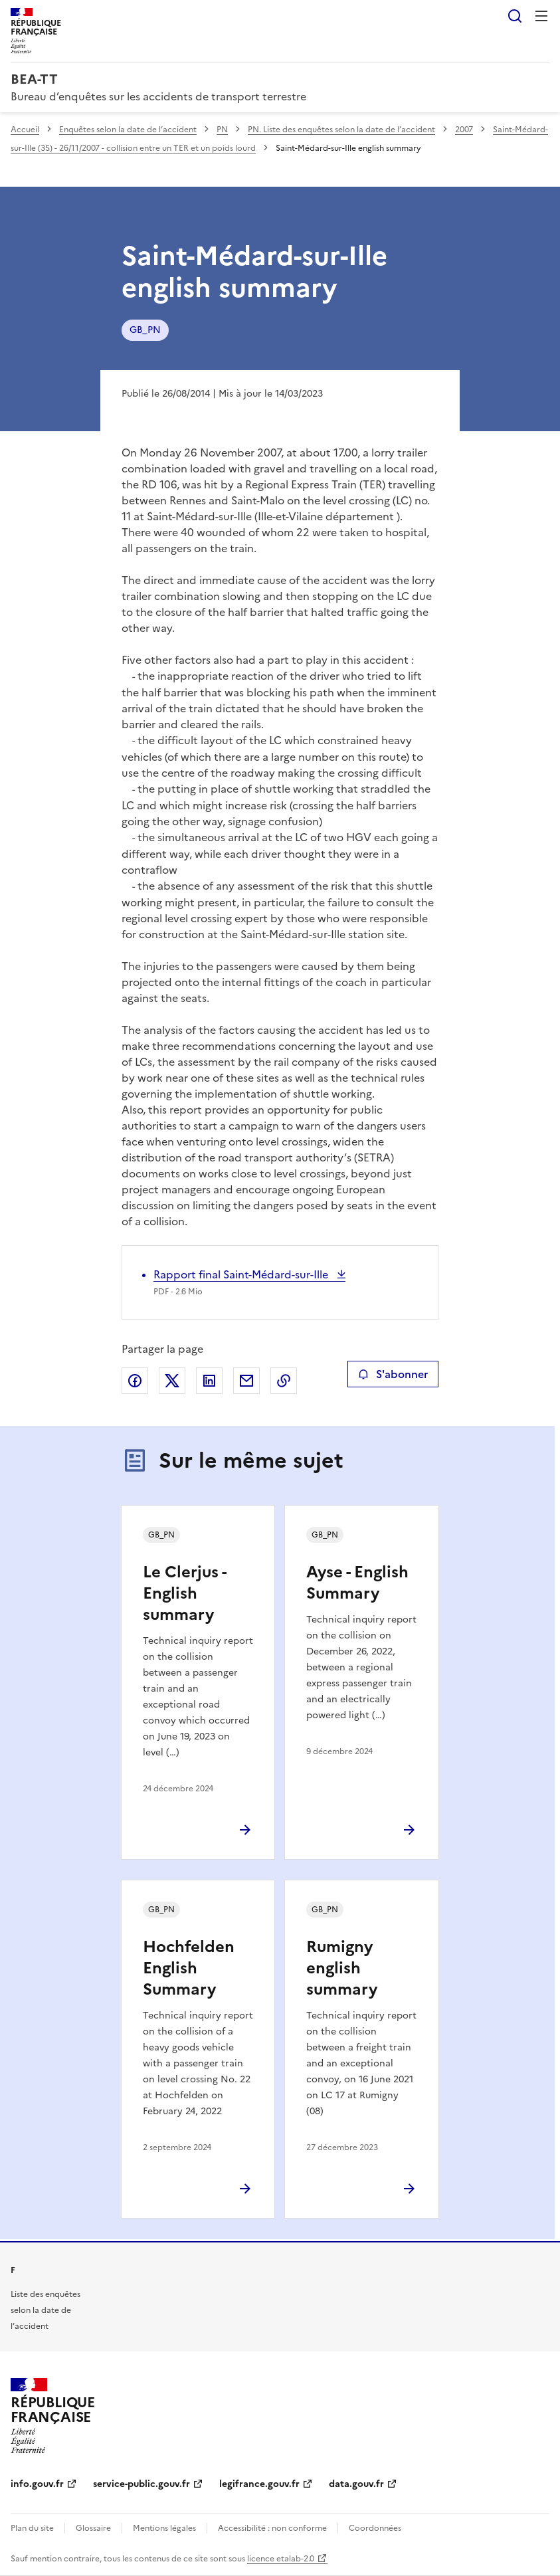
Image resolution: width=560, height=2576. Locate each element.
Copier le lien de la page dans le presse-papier (283, 1380)
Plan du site (32, 2528)
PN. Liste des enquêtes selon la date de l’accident (341, 130)
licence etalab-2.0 (280, 2559)
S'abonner (393, 1374)
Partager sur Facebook (135, 1380)
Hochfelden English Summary (188, 1968)
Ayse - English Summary (357, 1582)
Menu (541, 16)
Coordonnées (375, 2528)
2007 (464, 130)
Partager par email (246, 1380)
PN (222, 130)
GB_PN (145, 330)
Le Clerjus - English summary (184, 1593)
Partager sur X (172, 1380)
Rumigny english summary (341, 1968)
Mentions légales (164, 2528)
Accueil (25, 130)
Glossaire (93, 2528)
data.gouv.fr (356, 2484)
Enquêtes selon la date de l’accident (128, 130)
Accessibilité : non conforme (272, 2528)
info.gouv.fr (37, 2484)
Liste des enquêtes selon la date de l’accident (45, 2310)
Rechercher (515, 16)
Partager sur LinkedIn (209, 1380)
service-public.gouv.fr (141, 2484)
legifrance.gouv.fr (259, 2484)
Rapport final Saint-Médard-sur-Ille (242, 1274)
